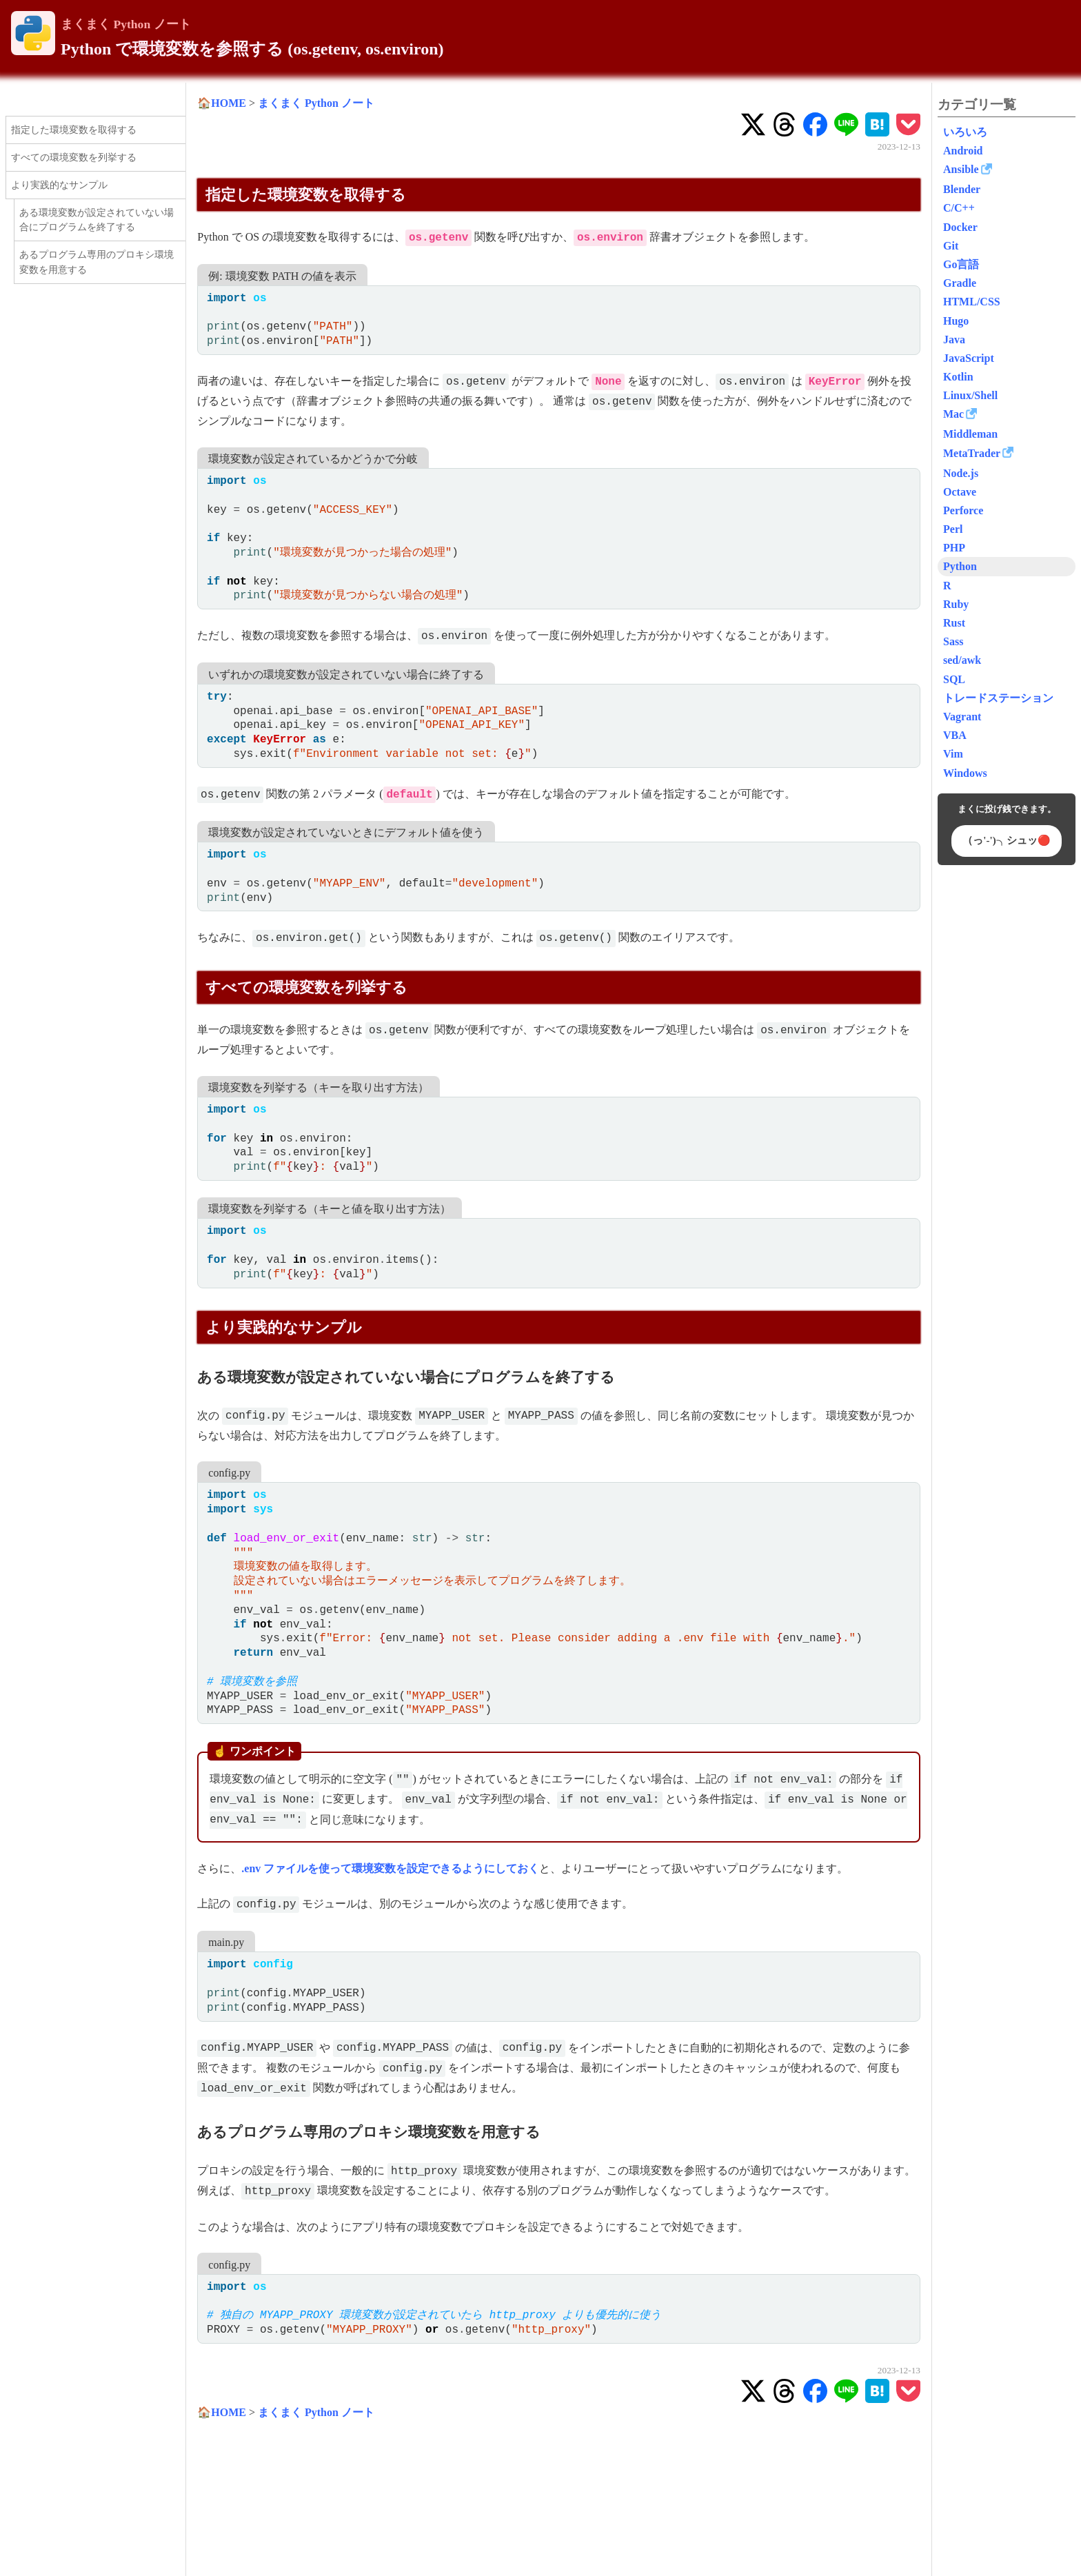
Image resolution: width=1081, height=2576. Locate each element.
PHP (954, 548)
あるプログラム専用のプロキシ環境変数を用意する (96, 262)
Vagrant (962, 716)
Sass (953, 641)
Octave (959, 492)
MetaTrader (971, 453)
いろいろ (965, 132)
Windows (965, 773)
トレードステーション (998, 698)
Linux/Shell (970, 395)
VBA (955, 735)
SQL (954, 679)
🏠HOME (221, 103)
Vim (953, 754)
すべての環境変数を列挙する (74, 157)
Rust (954, 623)
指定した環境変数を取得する (74, 129)
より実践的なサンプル (59, 184)
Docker (960, 227)
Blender (961, 189)
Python (960, 566)
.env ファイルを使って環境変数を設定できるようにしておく (390, 1868)
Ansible (961, 169)
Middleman (970, 434)
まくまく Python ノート (126, 24)
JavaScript (968, 358)
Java (954, 339)
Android (963, 150)
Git (950, 246)
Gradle (959, 283)
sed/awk (962, 660)
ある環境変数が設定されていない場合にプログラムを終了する (96, 220)
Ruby (956, 604)
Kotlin (958, 377)
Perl (952, 529)
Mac (953, 414)
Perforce (963, 510)
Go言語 (961, 264)
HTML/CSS (971, 301)
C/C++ (959, 208)
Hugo (956, 321)
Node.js (960, 473)
